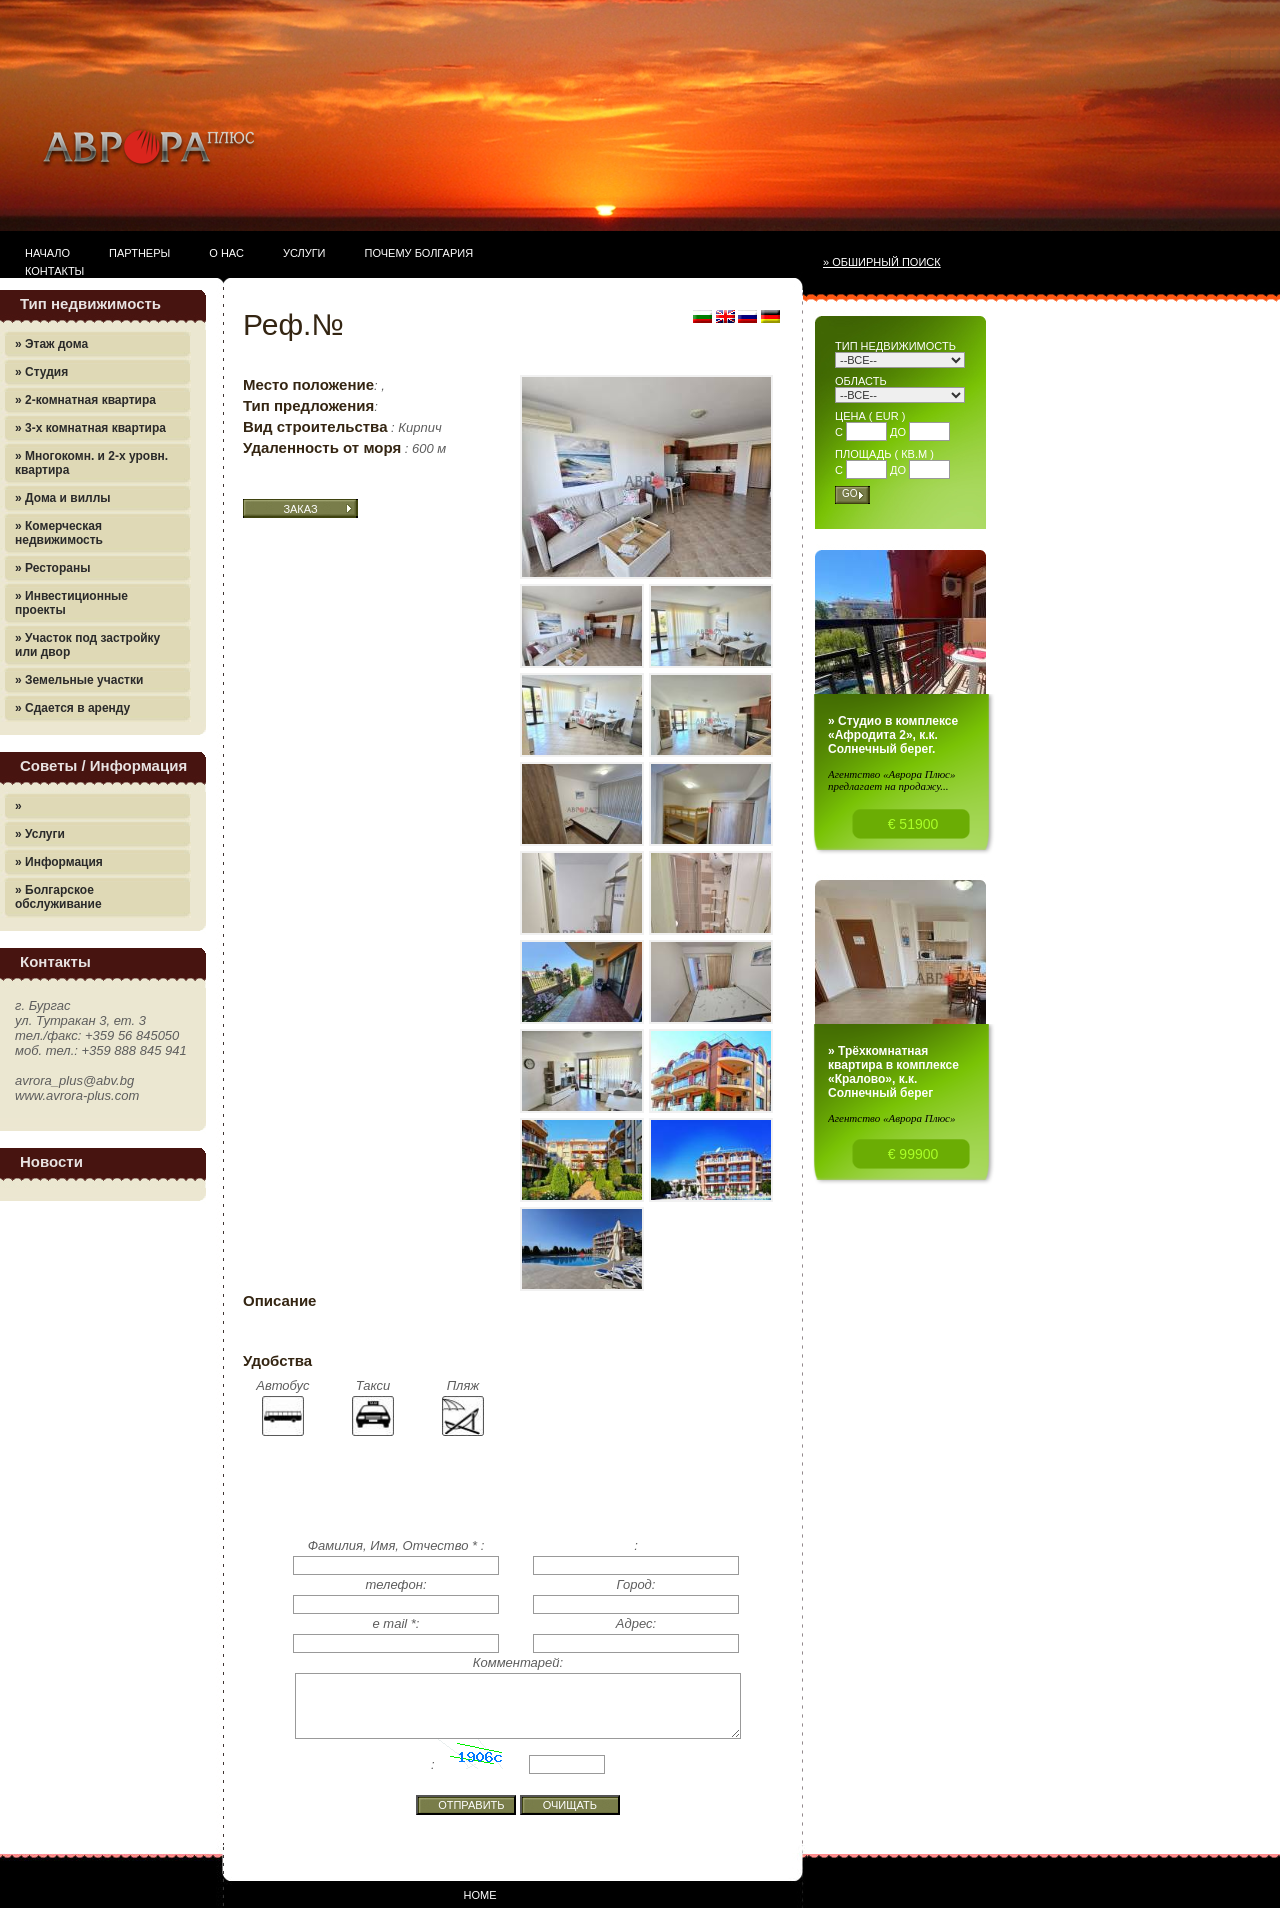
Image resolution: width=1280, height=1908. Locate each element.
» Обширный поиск (882, 262)
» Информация (59, 862)
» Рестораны (52, 568)
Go (850, 493)
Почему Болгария (419, 253)
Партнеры (139, 253)
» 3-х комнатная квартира (90, 428)
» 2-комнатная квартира (85, 400)
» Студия (41, 372)
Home (480, 1895)
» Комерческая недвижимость (59, 533)
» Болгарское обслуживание (58, 897)
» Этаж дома (51, 344)
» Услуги (40, 834)
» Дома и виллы (63, 498)
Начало (47, 253)
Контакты (54, 271)
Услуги (304, 253)
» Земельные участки (79, 680)
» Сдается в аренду (72, 708)
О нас (226, 253)
